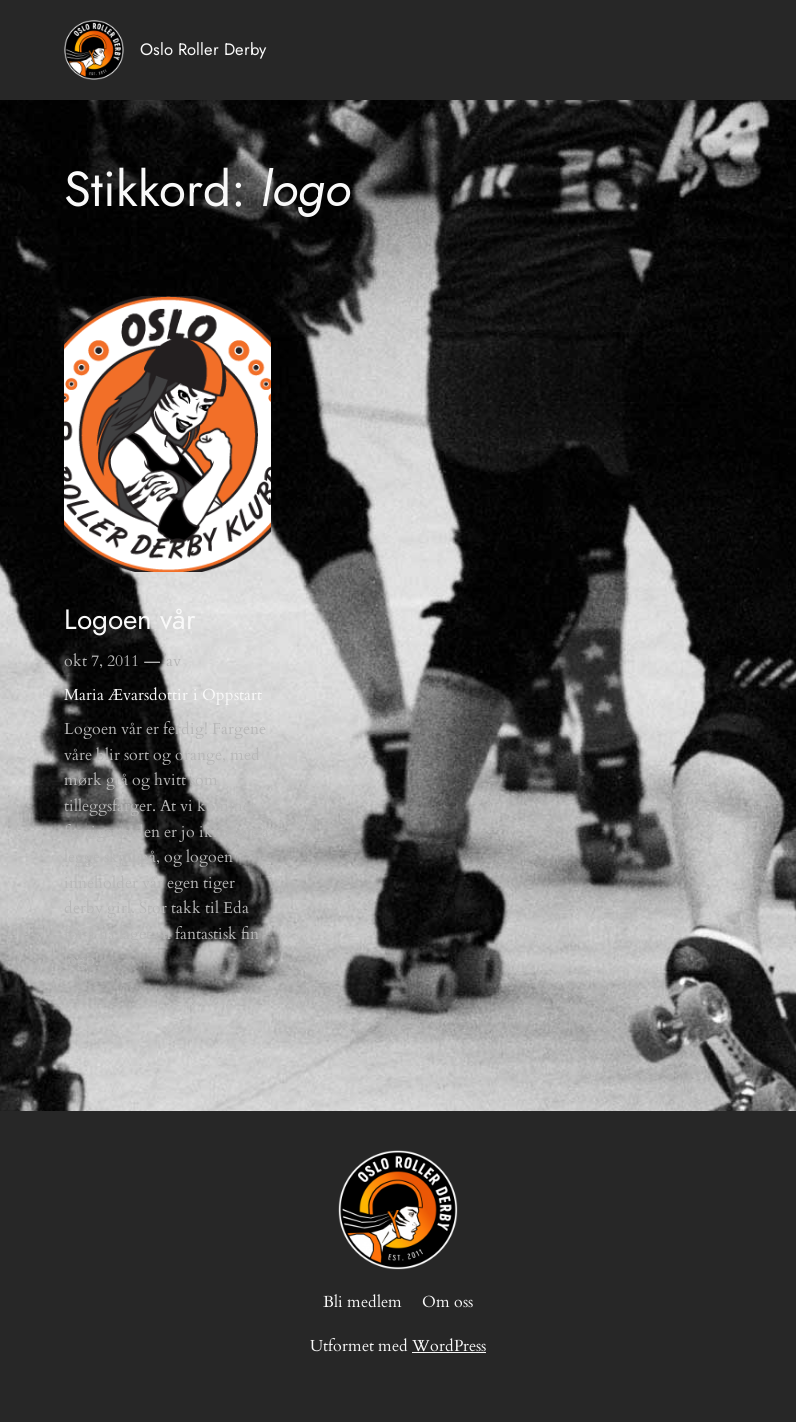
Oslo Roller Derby (203, 49)
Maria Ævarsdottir (126, 695)
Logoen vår (130, 620)
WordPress (449, 1346)
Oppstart (232, 695)
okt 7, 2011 (101, 661)
